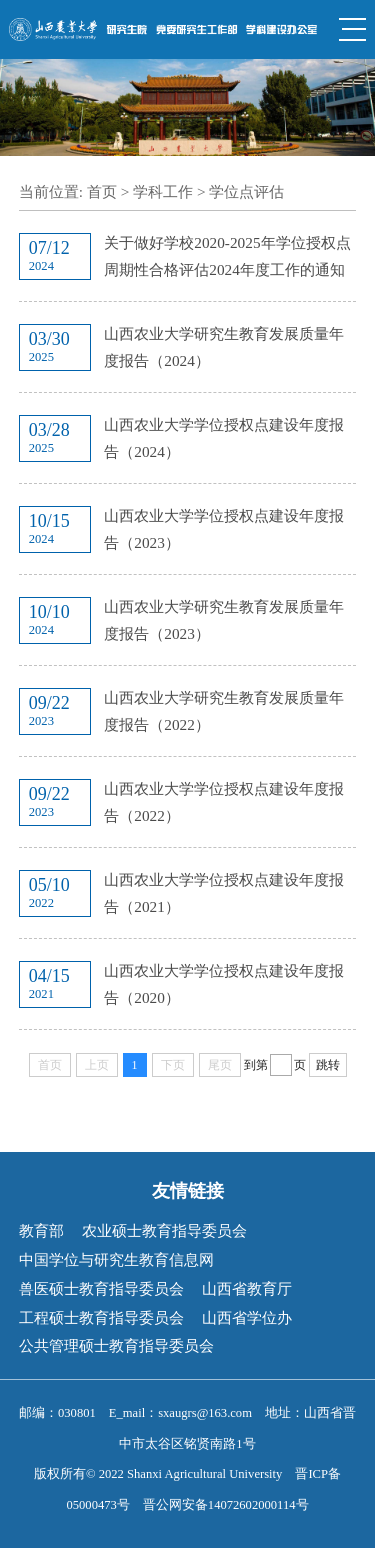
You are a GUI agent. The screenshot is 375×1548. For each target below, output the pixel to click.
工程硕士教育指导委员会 (101, 1317)
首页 (102, 191)
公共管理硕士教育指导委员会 (116, 1345)
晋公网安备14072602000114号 (226, 1505)
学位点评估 (246, 191)
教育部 (41, 1230)
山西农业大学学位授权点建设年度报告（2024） (224, 438)
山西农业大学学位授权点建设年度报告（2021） (224, 893)
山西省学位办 (247, 1317)
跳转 (328, 1065)
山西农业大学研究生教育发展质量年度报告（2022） (224, 711)
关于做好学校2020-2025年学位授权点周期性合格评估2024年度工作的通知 (227, 256)
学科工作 (163, 191)
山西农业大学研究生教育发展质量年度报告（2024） (224, 347)
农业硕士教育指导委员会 (164, 1230)
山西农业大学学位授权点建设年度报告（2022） (224, 802)
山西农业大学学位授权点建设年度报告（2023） (224, 529)
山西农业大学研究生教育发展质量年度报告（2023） (224, 620)
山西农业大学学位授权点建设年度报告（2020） (224, 984)
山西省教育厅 (247, 1288)
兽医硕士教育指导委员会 (101, 1288)
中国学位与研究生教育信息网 (116, 1259)
